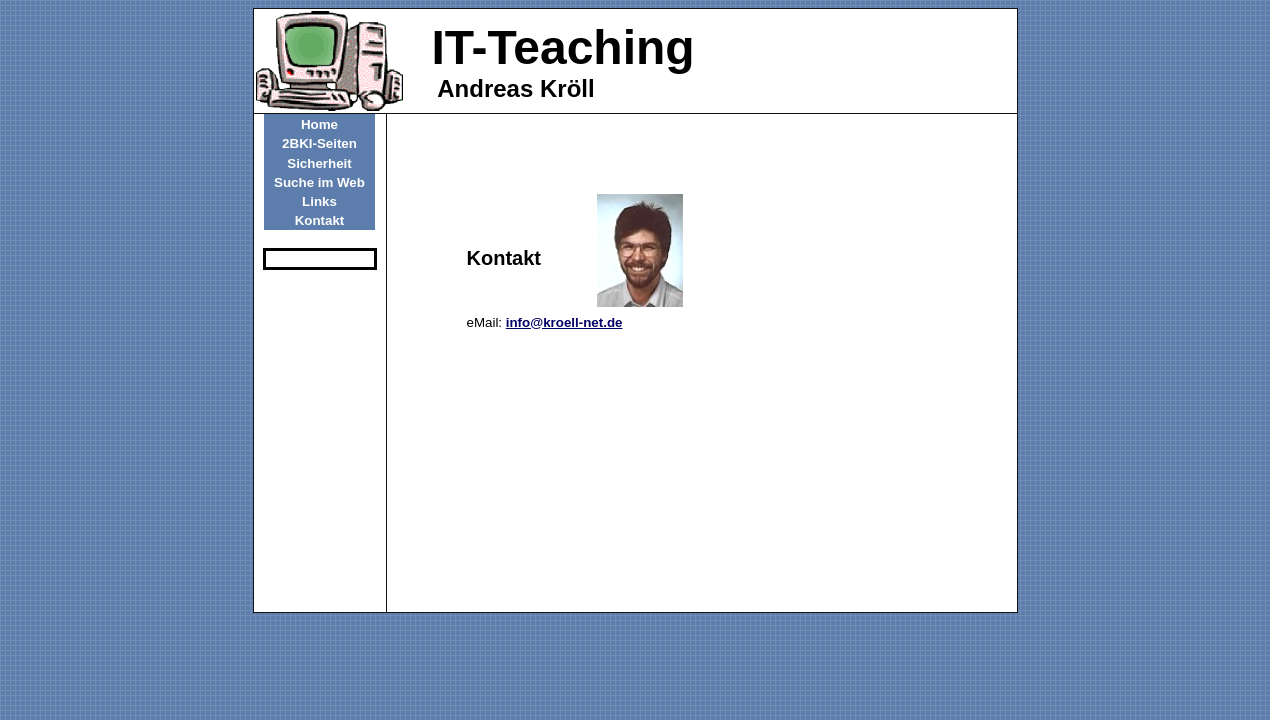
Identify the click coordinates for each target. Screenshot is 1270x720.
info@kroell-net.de (564, 322)
